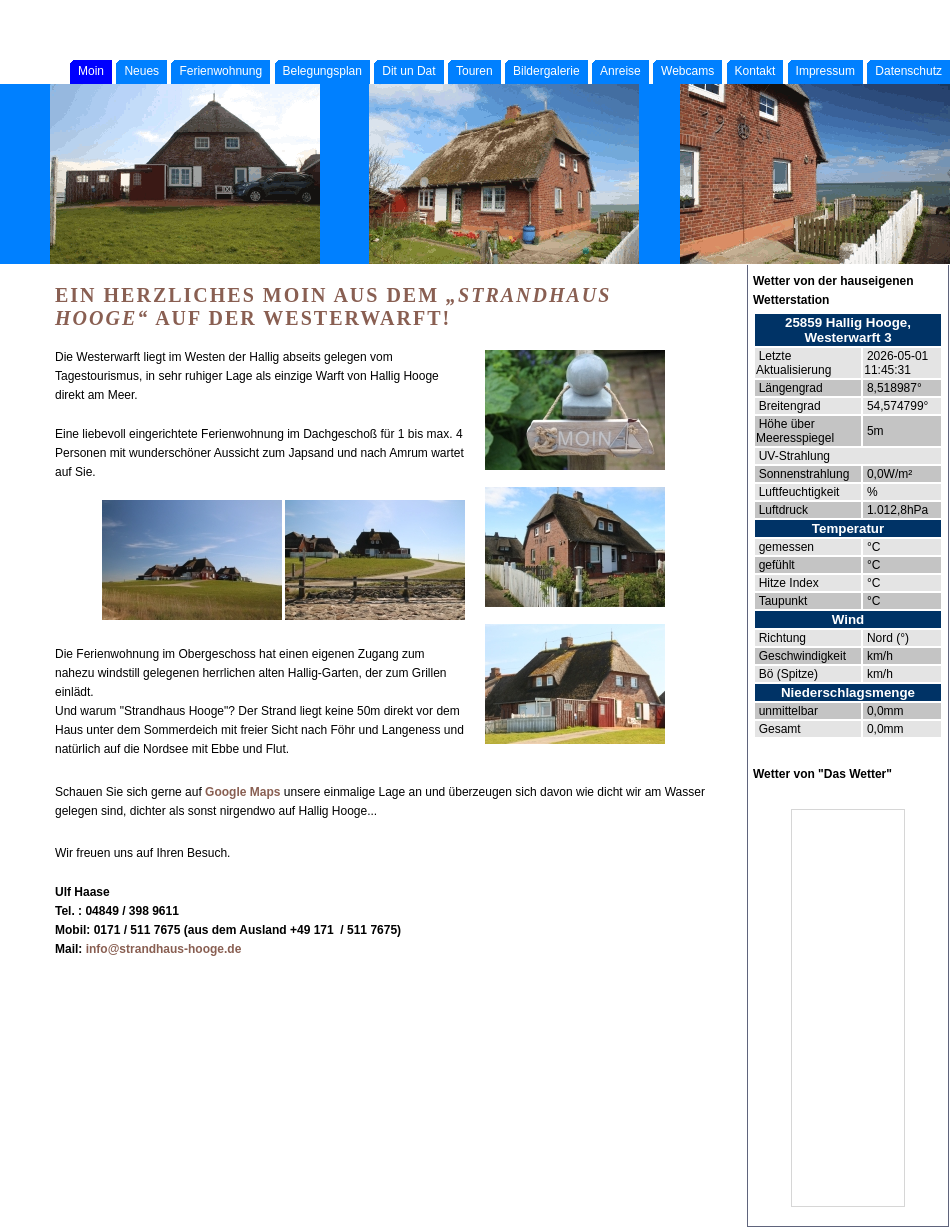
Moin (91, 71)
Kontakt (755, 71)
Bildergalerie (546, 71)
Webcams (687, 71)
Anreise (620, 71)
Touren (474, 71)
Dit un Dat (408, 71)
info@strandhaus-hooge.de (164, 949)
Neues (141, 71)
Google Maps (242, 792)
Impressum (825, 71)
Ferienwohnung (220, 71)
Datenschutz (908, 71)
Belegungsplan (322, 71)
